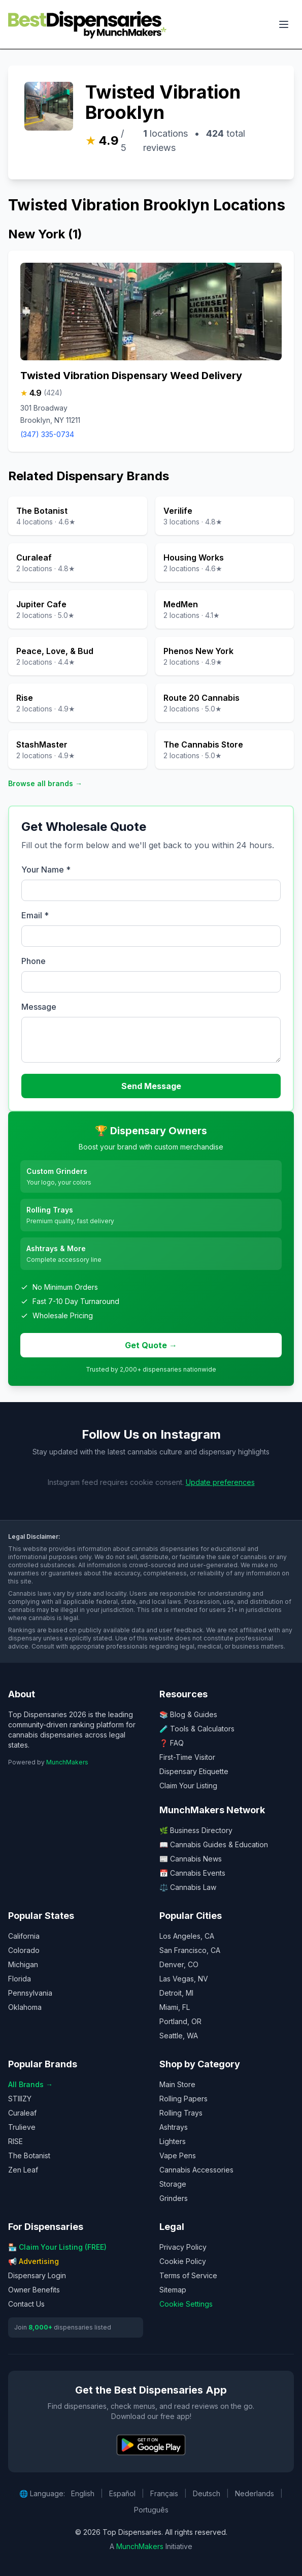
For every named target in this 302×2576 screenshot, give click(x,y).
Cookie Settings (186, 2304)
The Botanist (29, 2155)
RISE (15, 2141)
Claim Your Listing (188, 1785)
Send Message (151, 1086)
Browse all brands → (45, 783)
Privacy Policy (183, 2247)
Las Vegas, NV (183, 1978)
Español (122, 2493)
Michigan (23, 1964)
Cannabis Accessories (196, 2169)
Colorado (24, 1950)
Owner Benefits (34, 2289)
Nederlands (254, 2493)
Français (164, 2493)
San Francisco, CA (189, 1950)
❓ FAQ (171, 1743)
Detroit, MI (176, 1993)
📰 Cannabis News (190, 1858)
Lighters (172, 2141)
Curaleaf (22, 2112)
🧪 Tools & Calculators (196, 1728)
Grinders (173, 2198)
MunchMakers (67, 1762)
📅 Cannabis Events (192, 1873)
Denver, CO (178, 1964)
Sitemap (172, 2289)
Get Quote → (151, 1345)
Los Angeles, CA (186, 1936)
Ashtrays (173, 2127)
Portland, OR (180, 2021)
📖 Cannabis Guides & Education (213, 1844)
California (24, 1936)
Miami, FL (174, 2007)
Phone (33, 961)
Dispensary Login (37, 2275)
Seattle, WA (178, 2035)
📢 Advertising (33, 2261)
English (82, 2493)
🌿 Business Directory (195, 1830)
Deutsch (206, 2493)
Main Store (177, 2084)
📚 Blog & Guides (188, 1714)
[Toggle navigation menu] (284, 24)
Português (151, 2509)
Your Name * (46, 869)
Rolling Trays (181, 2112)
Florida (19, 1978)
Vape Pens (177, 2155)
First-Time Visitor (187, 1757)
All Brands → (30, 2084)
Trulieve (22, 2127)
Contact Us (26, 2304)
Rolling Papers (183, 2098)
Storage (172, 2184)
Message (38, 1007)
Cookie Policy (182, 2261)
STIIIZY (19, 2098)
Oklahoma (25, 2007)
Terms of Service (188, 2275)
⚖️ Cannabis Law (187, 1887)
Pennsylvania (30, 1993)
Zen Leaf (23, 2169)
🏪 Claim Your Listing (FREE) (57, 2247)
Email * (35, 915)
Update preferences (220, 1482)
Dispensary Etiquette (193, 1771)
